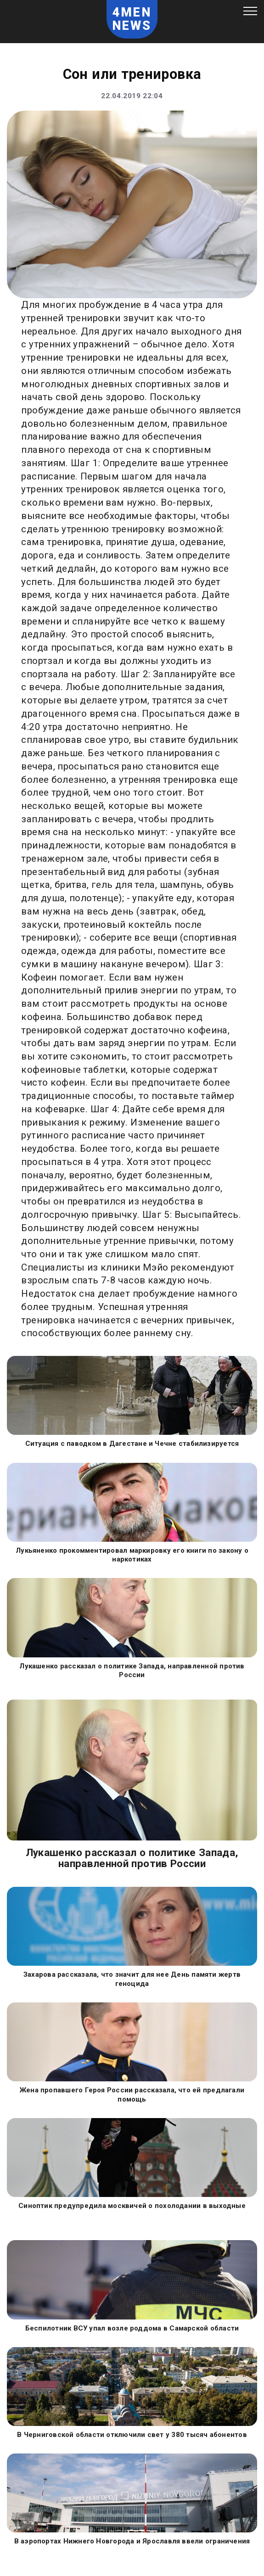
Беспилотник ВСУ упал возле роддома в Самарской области (132, 2328)
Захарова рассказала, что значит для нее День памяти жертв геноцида (132, 1979)
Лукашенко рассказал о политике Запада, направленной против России (131, 1670)
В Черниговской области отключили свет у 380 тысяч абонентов (132, 2435)
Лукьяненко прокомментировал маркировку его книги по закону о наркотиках (132, 1555)
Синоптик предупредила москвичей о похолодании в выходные (132, 2206)
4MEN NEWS (132, 19)
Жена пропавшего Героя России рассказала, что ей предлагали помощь (132, 2094)
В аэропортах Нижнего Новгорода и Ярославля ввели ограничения (132, 2541)
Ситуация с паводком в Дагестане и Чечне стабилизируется (132, 1443)
